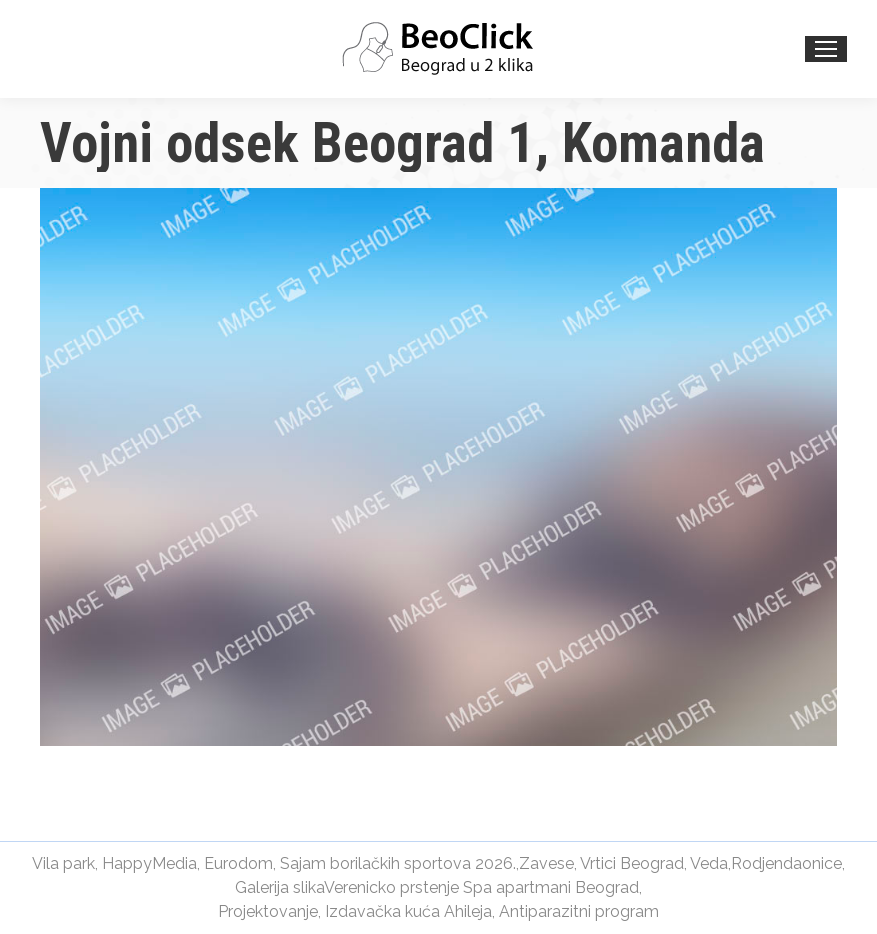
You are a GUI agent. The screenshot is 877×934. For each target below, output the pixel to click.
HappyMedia (149, 863)
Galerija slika (279, 887)
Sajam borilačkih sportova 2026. (398, 863)
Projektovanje (268, 911)
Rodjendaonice (786, 863)
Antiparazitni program (579, 911)
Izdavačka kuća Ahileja (408, 911)
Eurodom (238, 863)
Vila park (63, 863)
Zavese (546, 863)
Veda (709, 863)
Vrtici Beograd (632, 863)
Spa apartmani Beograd (551, 887)
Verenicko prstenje (391, 887)
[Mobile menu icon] (826, 49)
